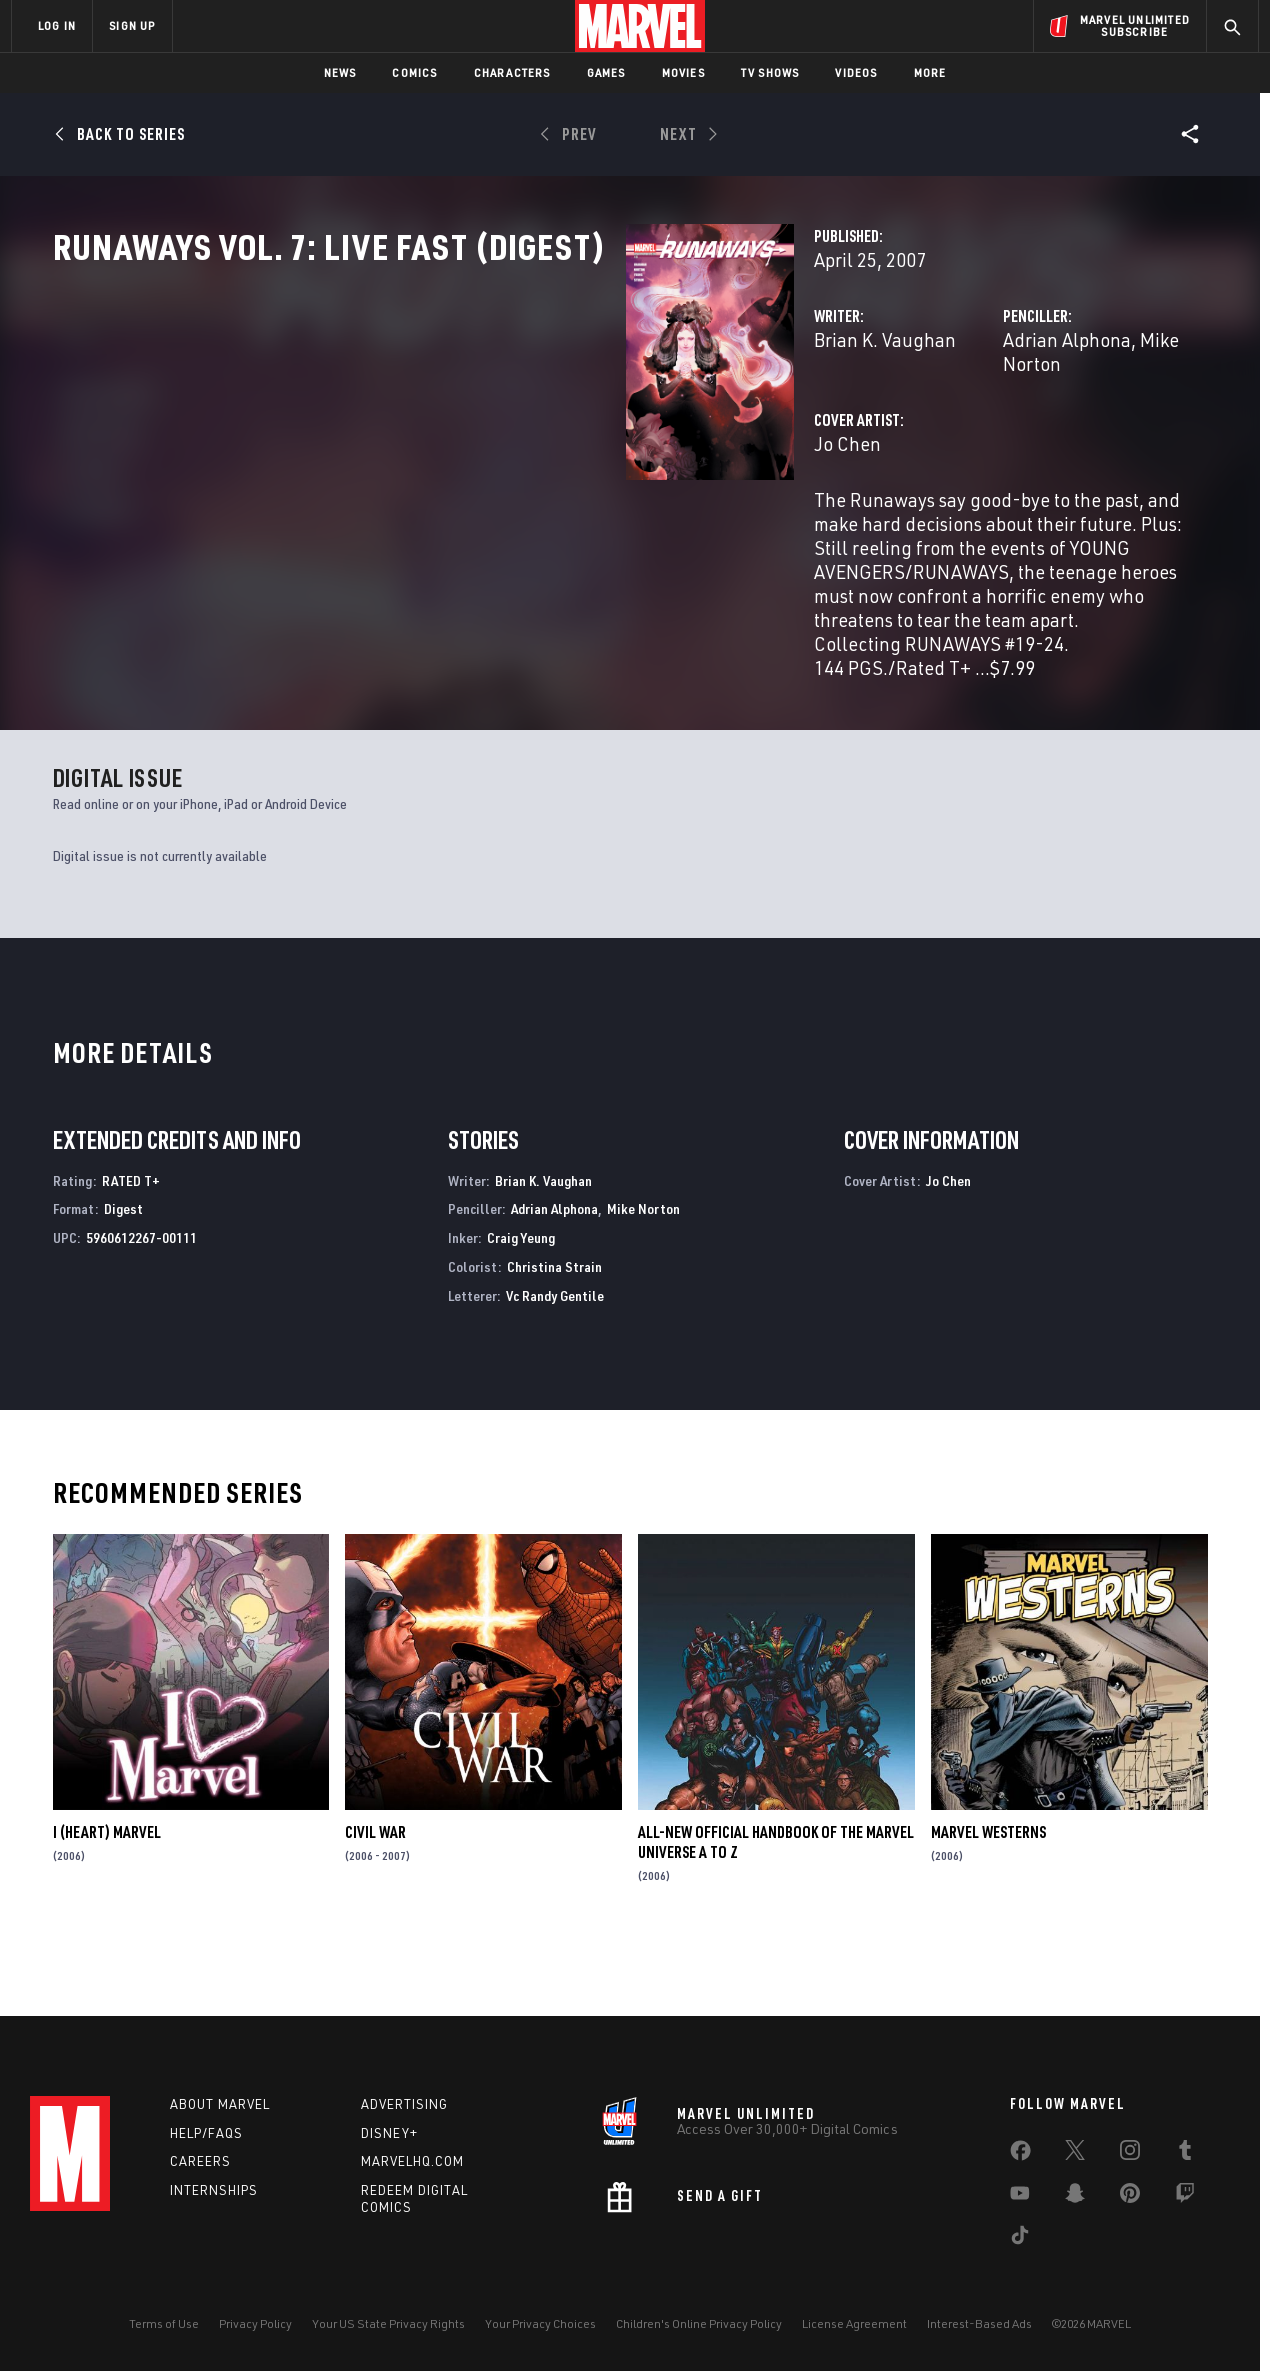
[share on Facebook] (1020, 2155)
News (340, 72)
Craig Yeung (521, 1299)
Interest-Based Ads (979, 2323)
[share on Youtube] (1020, 2197)
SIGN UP (132, 25)
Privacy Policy (255, 2323)
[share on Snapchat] (1075, 2197)
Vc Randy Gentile (555, 1356)
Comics (414, 72)
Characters (512, 72)
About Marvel (220, 2104)
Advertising (404, 2104)
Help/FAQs (206, 2133)
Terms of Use (164, 2323)
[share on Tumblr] (1185, 2154)
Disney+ (389, 2133)
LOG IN (57, 25)
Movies (683, 72)
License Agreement (854, 2323)
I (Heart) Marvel (107, 1894)
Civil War (375, 1894)
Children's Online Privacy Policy (699, 2323)
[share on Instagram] (1130, 2154)
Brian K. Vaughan (484, 427)
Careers (200, 2161)
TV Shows (770, 72)
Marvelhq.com (412, 2161)
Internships (214, 2190)
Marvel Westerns (988, 1894)
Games (606, 72)
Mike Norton (989, 427)
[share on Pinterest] (1130, 2197)
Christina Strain (554, 1327)
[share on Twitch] (1185, 2197)
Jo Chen (446, 507)
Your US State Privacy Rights (388, 2323)
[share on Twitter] (1075, 2154)
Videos (856, 72)
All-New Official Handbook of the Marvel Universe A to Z (776, 1904)
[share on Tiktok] (1020, 2239)
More (930, 72)
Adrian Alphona (866, 427)
